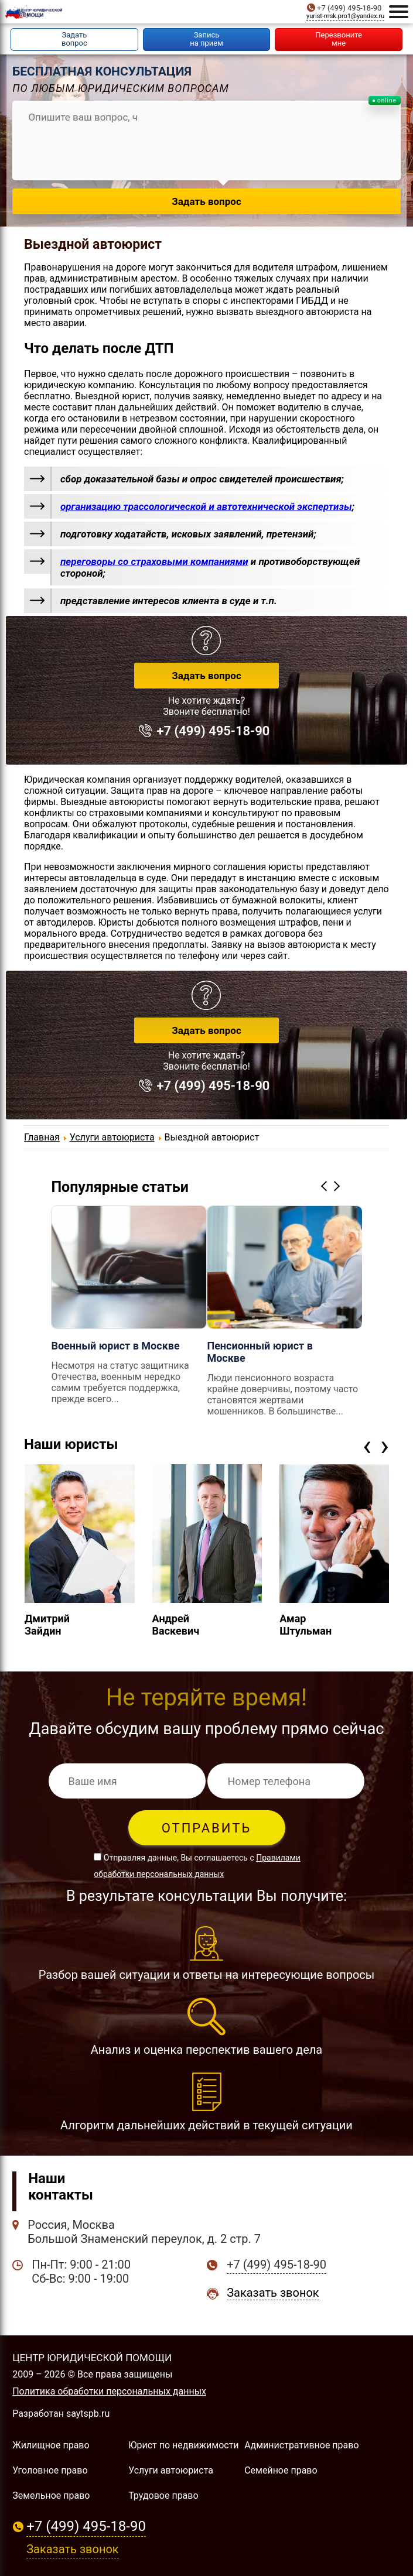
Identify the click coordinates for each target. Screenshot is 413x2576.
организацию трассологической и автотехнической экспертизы (206, 506)
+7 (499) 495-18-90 (349, 8)
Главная (42, 1137)
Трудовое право (163, 2495)
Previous (326, 1185)
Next (339, 1185)
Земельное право (51, 2495)
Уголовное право (49, 2470)
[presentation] (367, 1445)
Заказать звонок (273, 2293)
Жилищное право (50, 2445)
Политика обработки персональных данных (109, 2391)
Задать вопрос (206, 675)
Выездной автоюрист (93, 244)
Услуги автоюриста (112, 1137)
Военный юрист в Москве (115, 1346)
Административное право (301, 2445)
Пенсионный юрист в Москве (259, 1352)
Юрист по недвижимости (183, 2445)
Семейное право (280, 2470)
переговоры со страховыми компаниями (154, 561)
